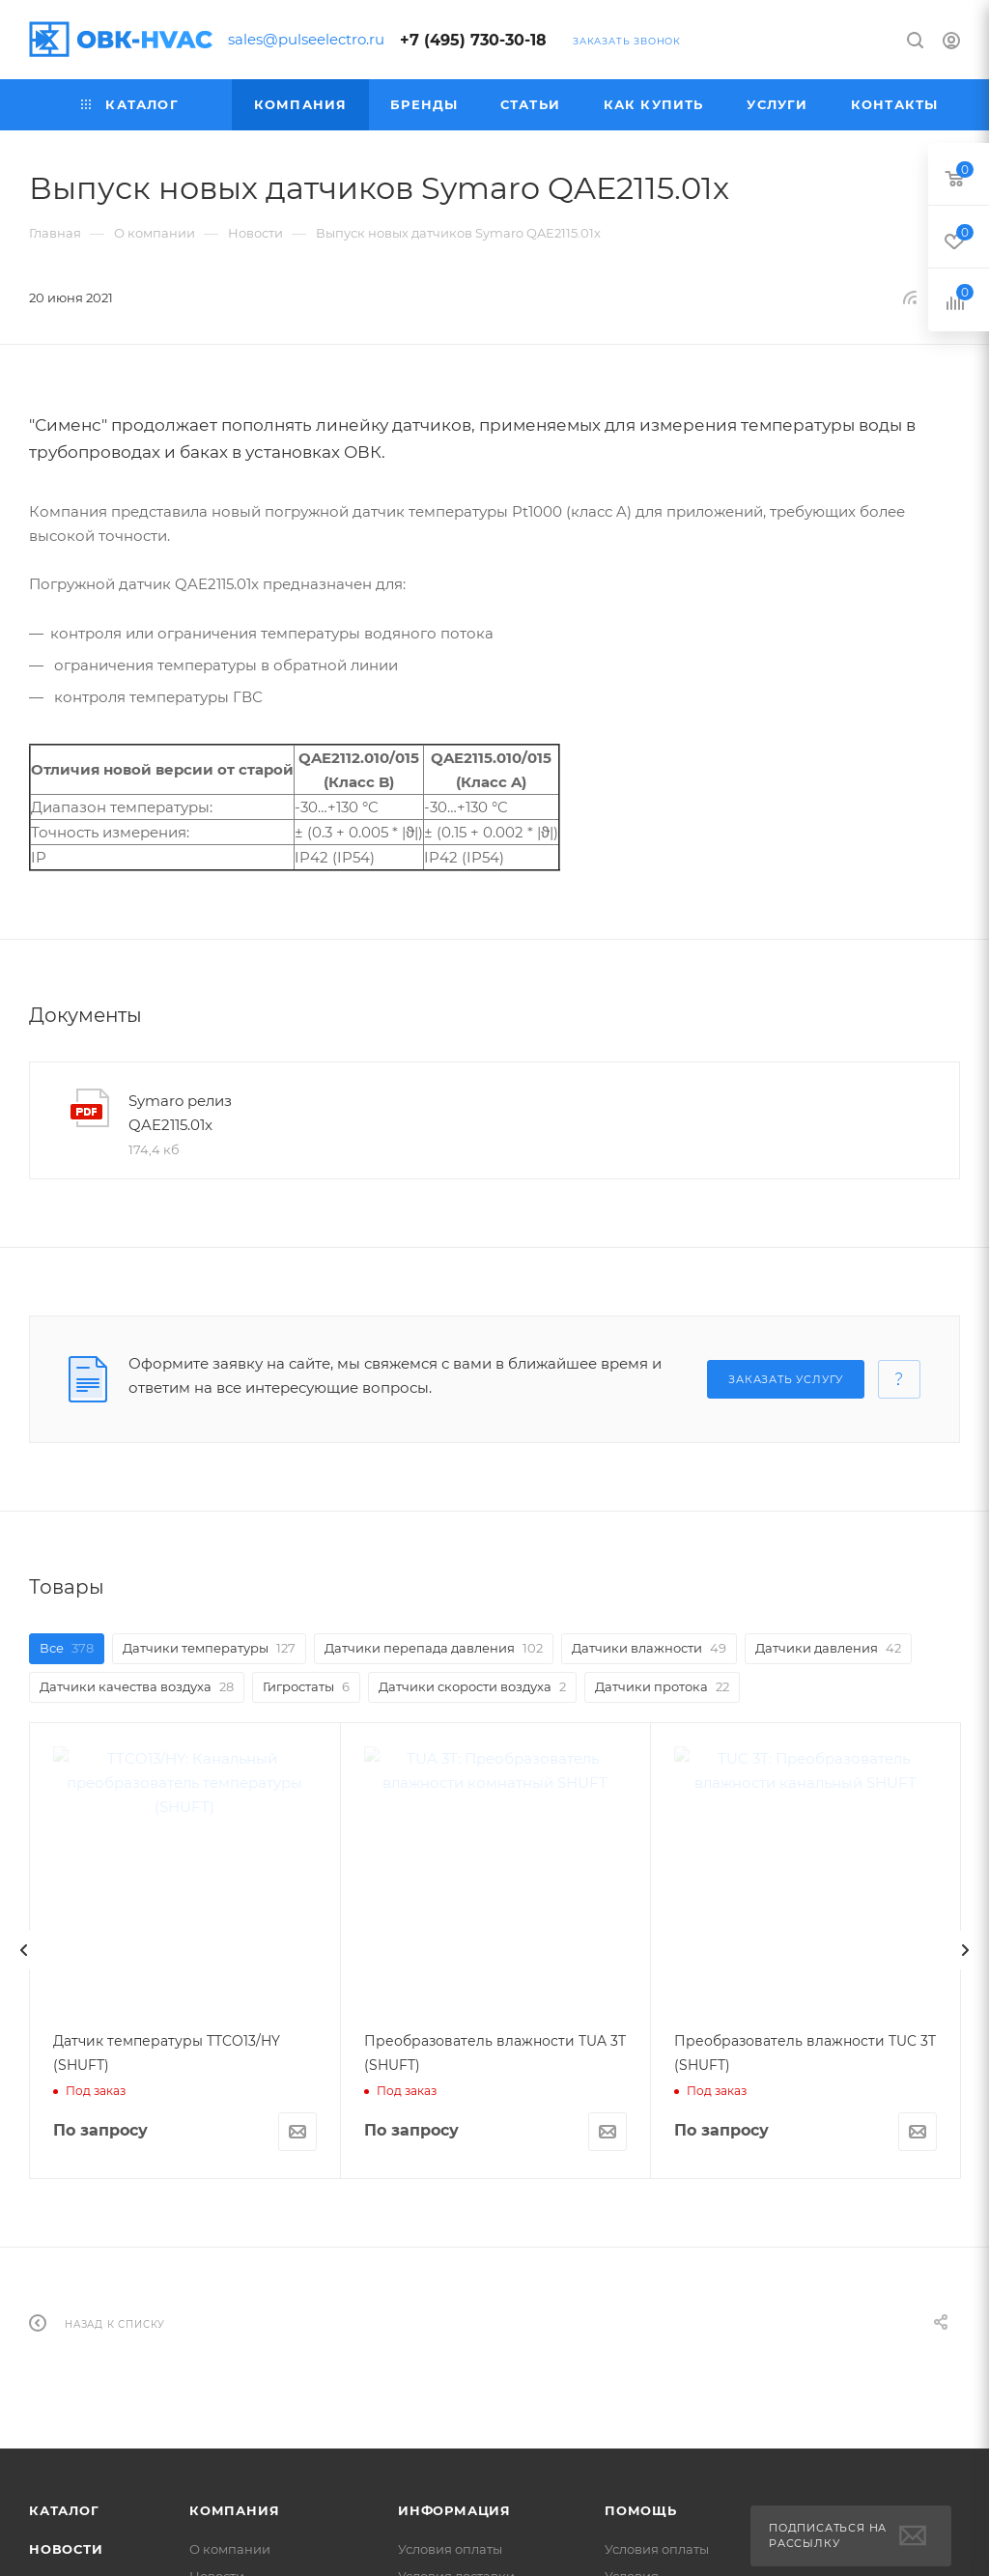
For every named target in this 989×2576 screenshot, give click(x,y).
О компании (229, 2549)
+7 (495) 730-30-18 (473, 40)
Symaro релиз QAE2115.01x (180, 1112)
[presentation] (24, 1950)
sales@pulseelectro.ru (306, 39)
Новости (66, 2549)
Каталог (64, 2510)
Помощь (641, 2510)
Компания (234, 2510)
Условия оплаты (450, 2549)
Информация (454, 2510)
